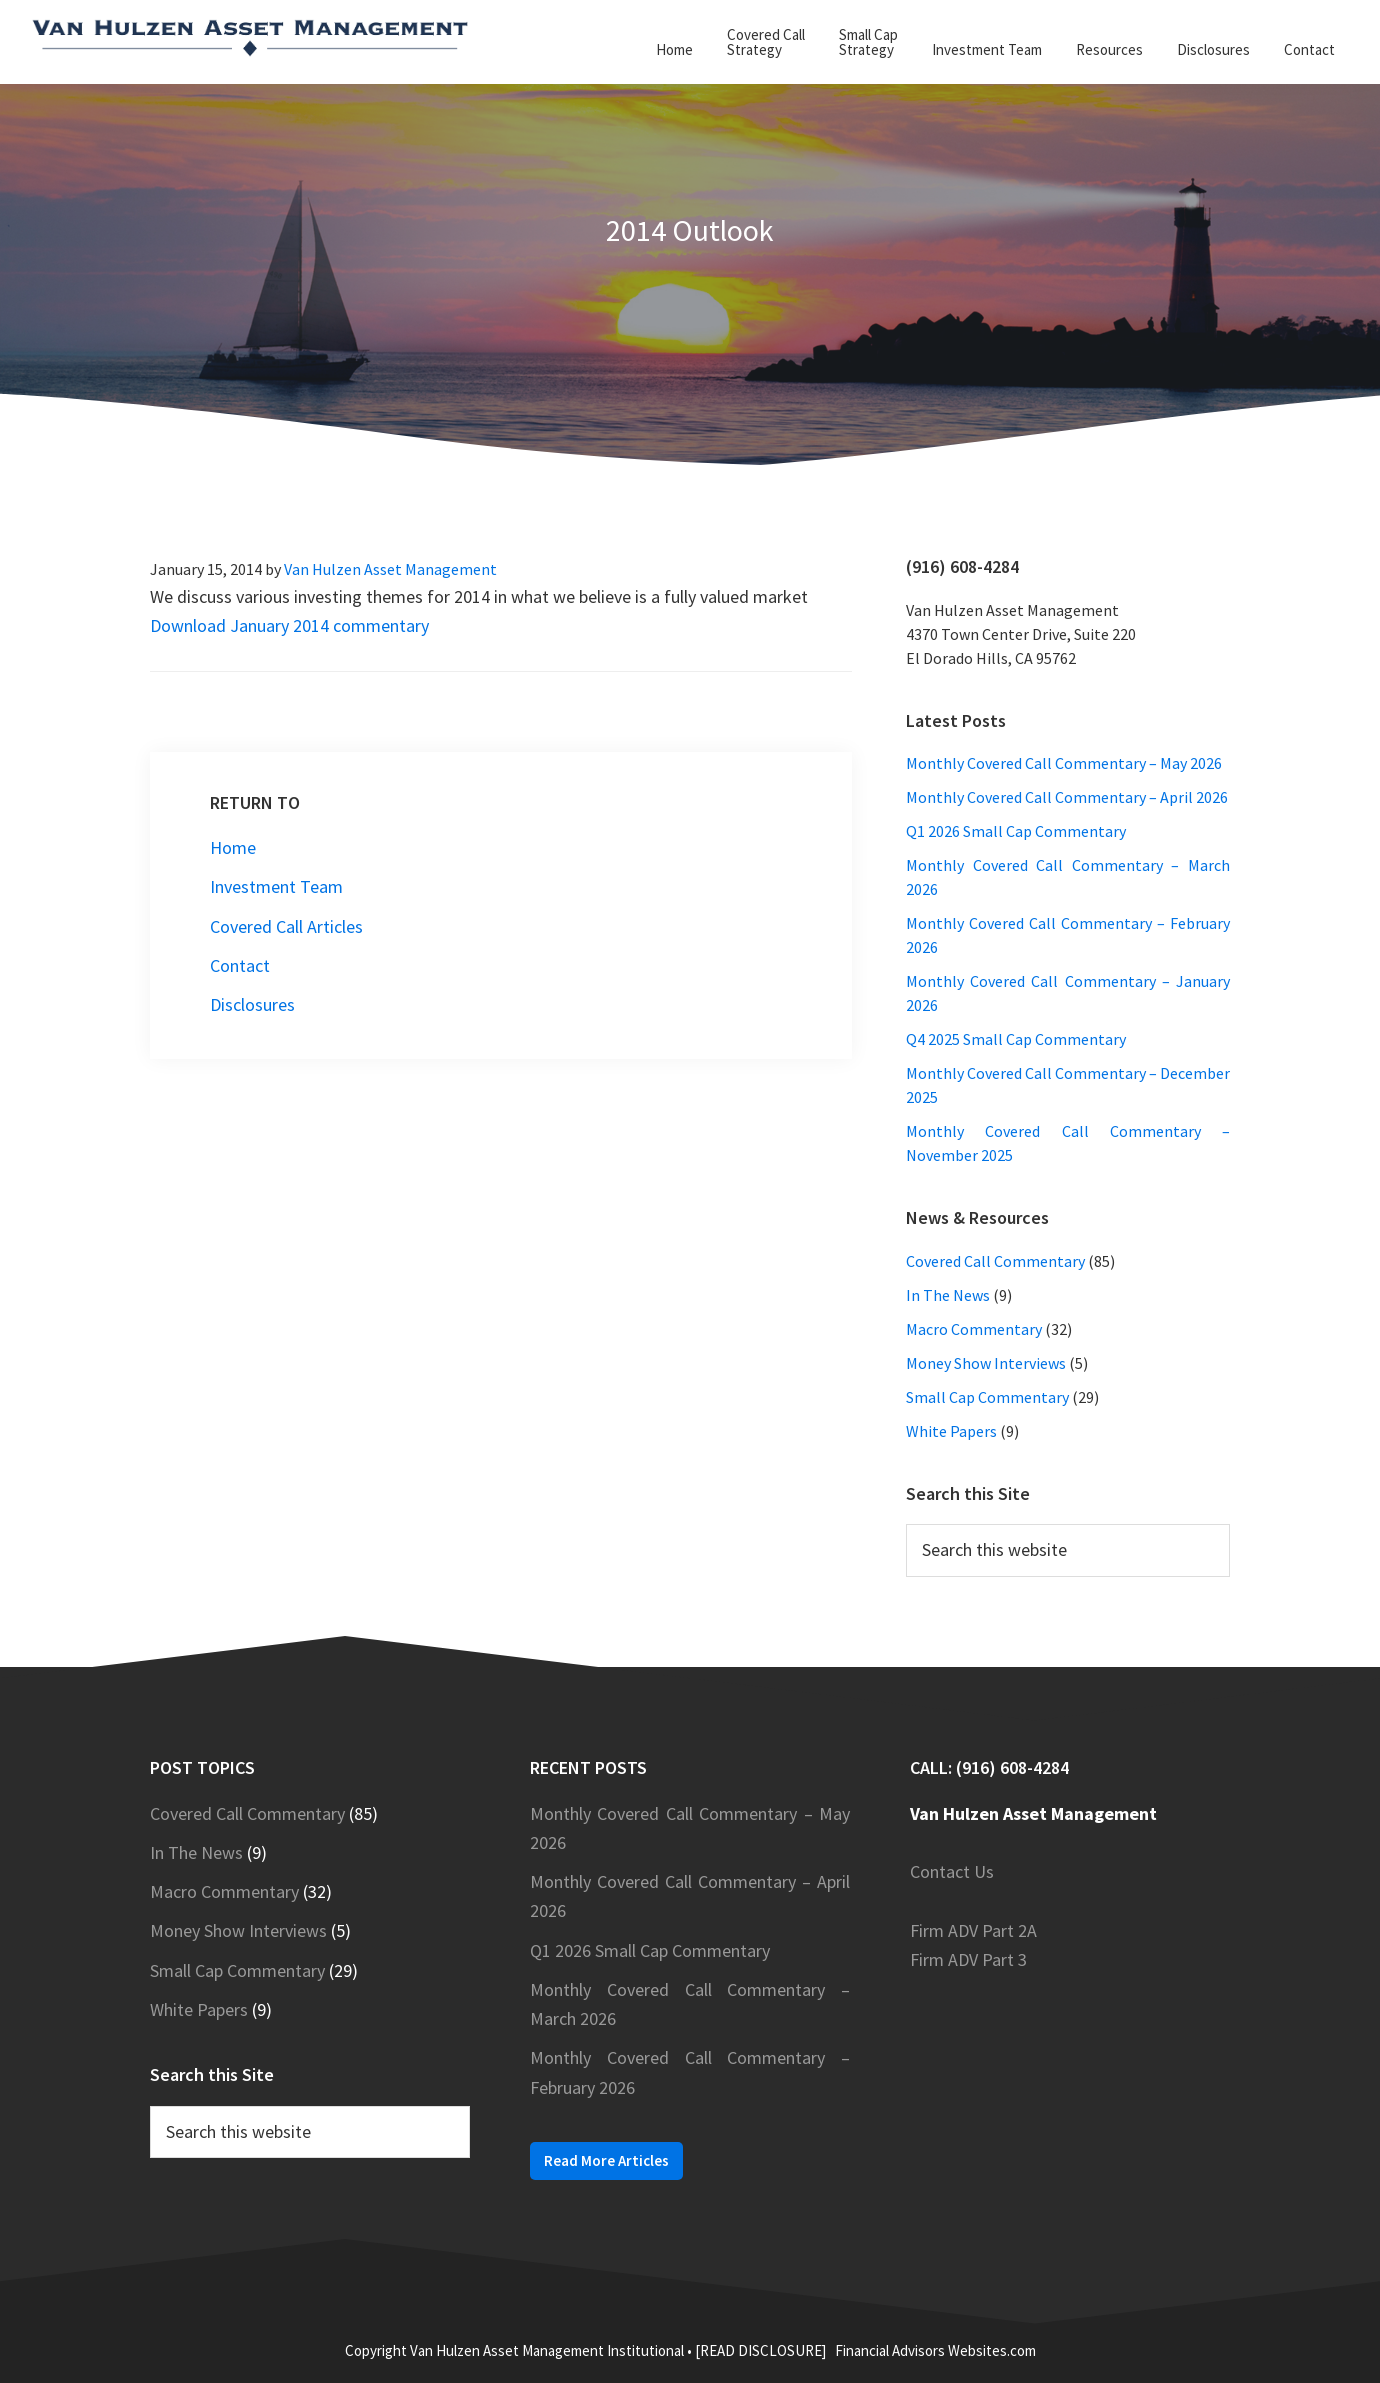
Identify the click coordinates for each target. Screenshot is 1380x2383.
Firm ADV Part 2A (973, 1930)
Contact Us (952, 1871)
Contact (240, 965)
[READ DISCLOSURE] (760, 2350)
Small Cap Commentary (987, 1397)
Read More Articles (606, 2160)
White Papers (951, 1431)
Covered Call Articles (286, 926)
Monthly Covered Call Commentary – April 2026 (1067, 797)
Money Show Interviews (986, 1363)
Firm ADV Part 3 (968, 1959)
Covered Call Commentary (995, 1261)
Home (233, 847)
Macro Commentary (974, 1329)
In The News (948, 1295)
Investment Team (276, 886)
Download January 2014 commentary (289, 625)
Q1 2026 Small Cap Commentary (1016, 831)
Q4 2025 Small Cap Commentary (1016, 1039)
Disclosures (252, 1004)
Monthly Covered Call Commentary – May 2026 (1064, 763)
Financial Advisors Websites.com (935, 2350)
